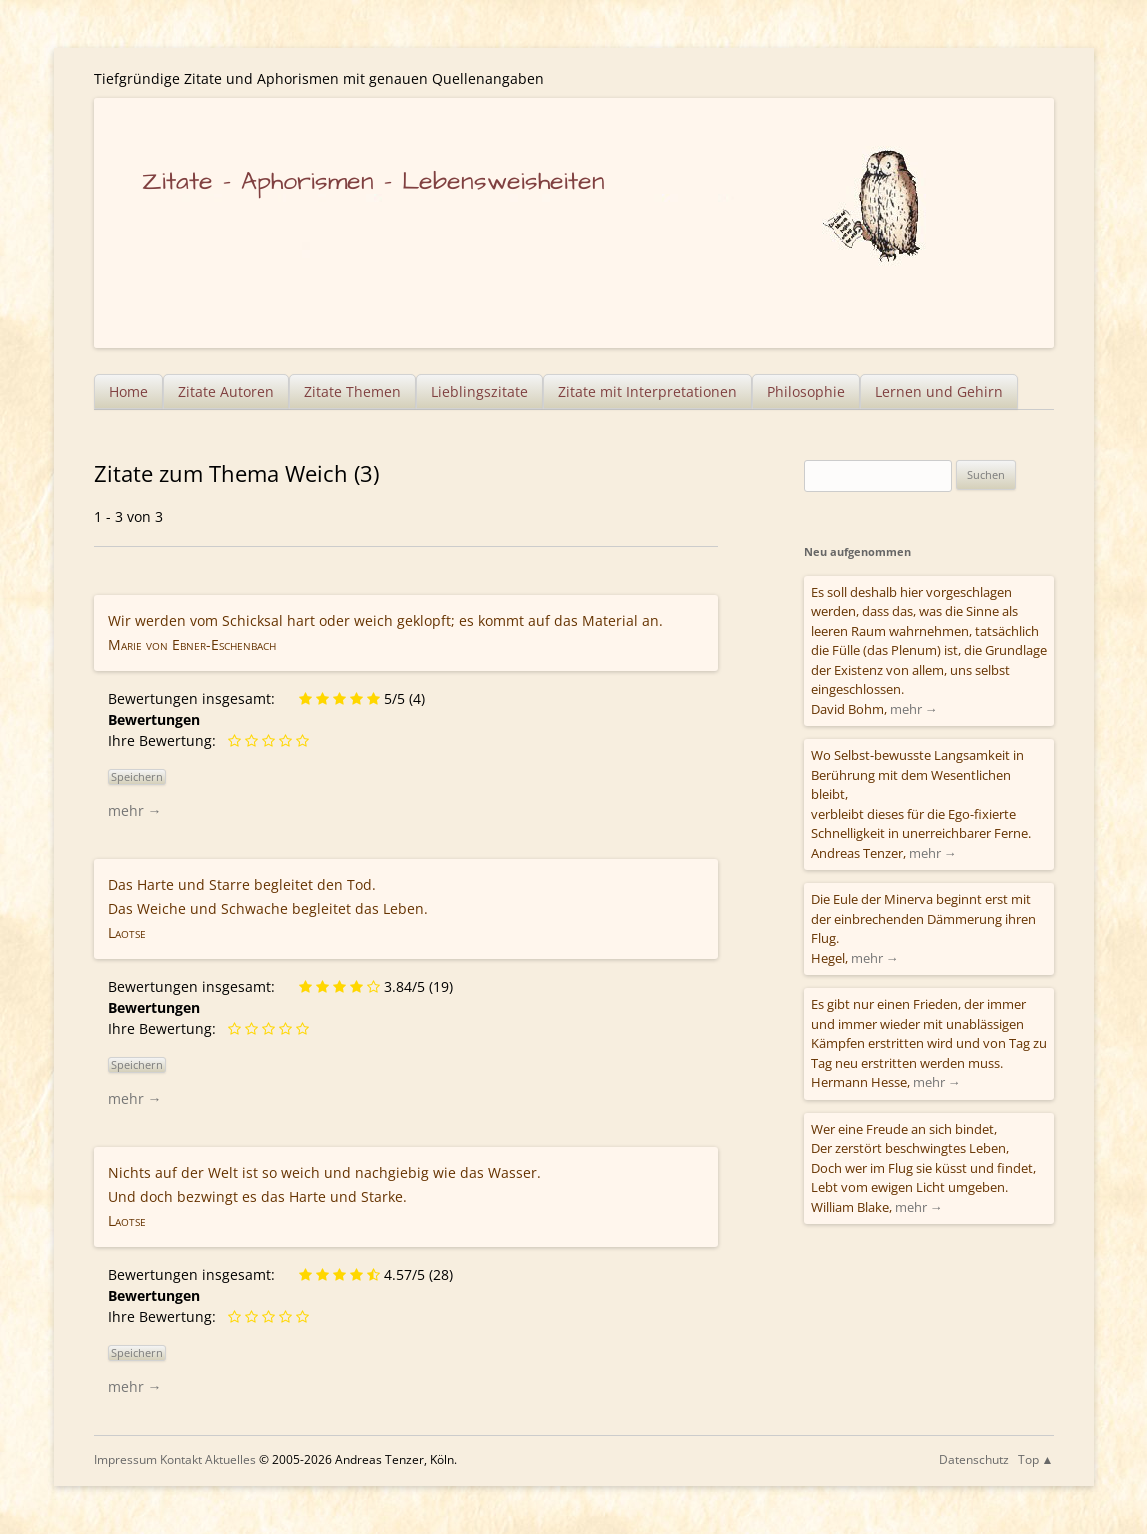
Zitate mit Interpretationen (647, 391)
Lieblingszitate (479, 391)
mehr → (135, 810)
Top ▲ (1036, 1459)
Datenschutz (974, 1459)
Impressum (125, 1459)
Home (128, 391)
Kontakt (181, 1459)
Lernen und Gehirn (939, 391)
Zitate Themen (352, 391)
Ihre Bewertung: (166, 740)
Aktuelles (230, 1459)
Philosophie (806, 391)
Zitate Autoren (226, 391)
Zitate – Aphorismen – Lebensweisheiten (373, 181)
